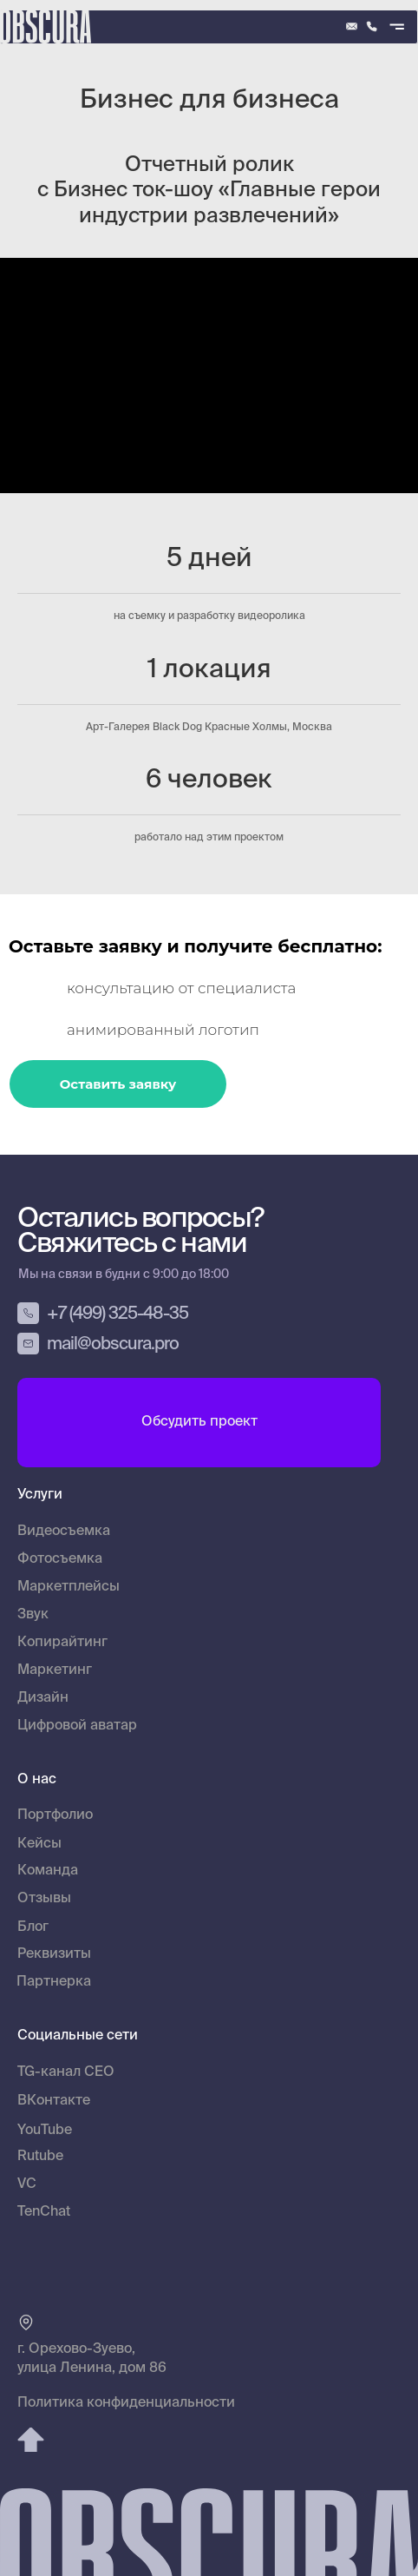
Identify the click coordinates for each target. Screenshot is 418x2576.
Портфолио (55, 1815)
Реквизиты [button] (54, 1954)
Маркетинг (54, 1670)
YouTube (44, 2131)
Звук (33, 1615)
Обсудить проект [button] (199, 1422)
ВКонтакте (53, 2101)
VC (26, 2184)
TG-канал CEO (65, 2072)
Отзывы (44, 1899)
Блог (33, 1927)
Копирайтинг (62, 1643)
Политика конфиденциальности (126, 2403)
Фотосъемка (59, 1559)
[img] (371, 26)
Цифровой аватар (77, 1726)
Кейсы (39, 1844)
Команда (47, 1871)
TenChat (43, 2212)
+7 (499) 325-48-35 (117, 1314)
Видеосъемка (63, 1531)
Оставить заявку (118, 1084)
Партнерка (53, 1982)
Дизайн (43, 1698)
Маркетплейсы (68, 1587)
